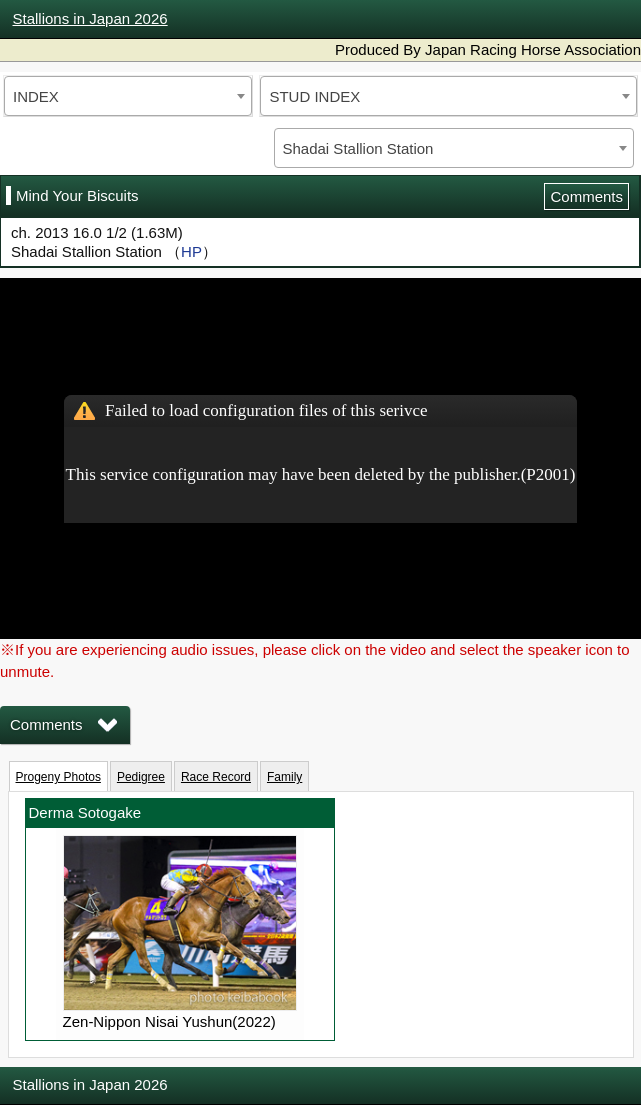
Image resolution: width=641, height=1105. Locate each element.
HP (191, 251)
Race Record (216, 777)
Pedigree (141, 777)
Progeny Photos (58, 777)
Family (284, 777)
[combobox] (128, 96)
